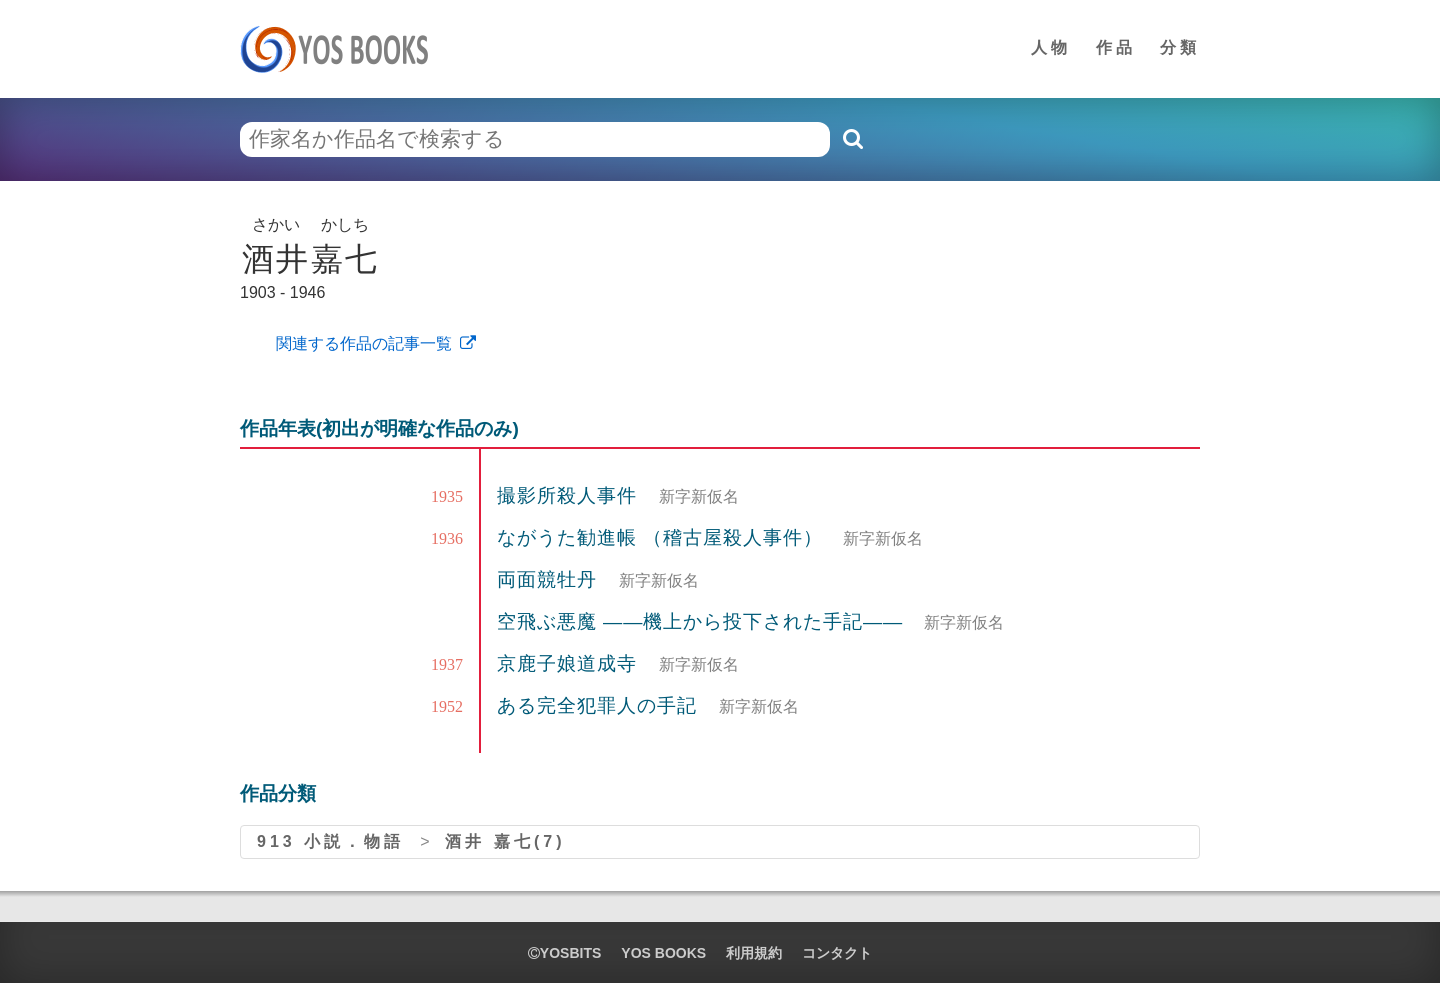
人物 (1051, 47)
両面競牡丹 (550, 579)
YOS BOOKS (663, 953)
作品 (1116, 47)
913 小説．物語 (330, 841)
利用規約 (754, 953)
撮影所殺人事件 (570, 495)
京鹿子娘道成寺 (570, 663)
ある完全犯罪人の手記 (600, 705)
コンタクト (837, 953)
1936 (447, 538)
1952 (447, 706)
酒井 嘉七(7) (505, 841)
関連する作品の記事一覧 (362, 343)
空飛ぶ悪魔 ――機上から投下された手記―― (700, 621)
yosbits (564, 953)
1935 (447, 496)
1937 (447, 664)
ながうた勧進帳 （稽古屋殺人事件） (660, 537)
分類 (1180, 47)
